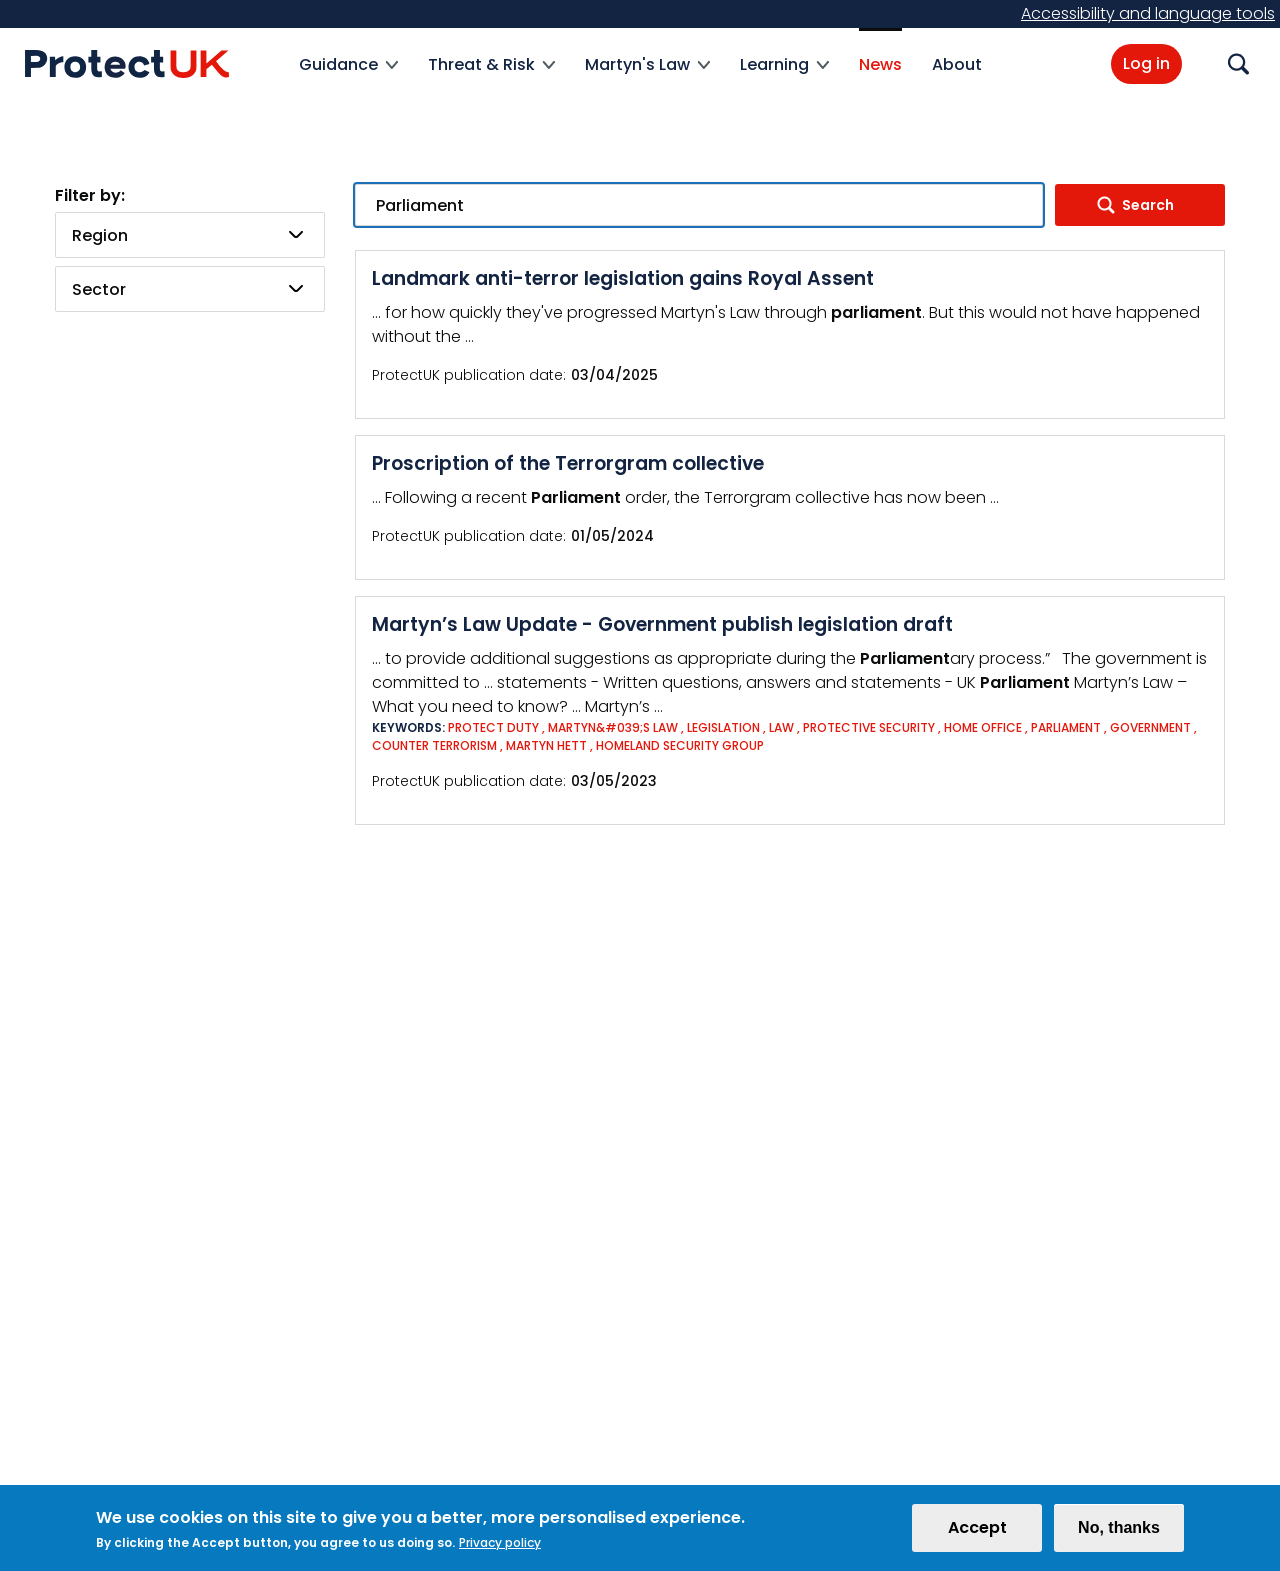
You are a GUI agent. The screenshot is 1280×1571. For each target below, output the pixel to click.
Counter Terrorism (434, 745)
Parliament (1066, 727)
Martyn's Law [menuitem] (647, 76)
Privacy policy (500, 1549)
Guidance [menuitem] (348, 76)
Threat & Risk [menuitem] (491, 76)
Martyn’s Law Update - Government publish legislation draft (662, 624)
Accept (977, 1534)
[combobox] (190, 235)
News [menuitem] (880, 64)
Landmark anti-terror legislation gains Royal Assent (623, 278)
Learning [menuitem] (784, 76)
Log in (1146, 63)
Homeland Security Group (680, 745)
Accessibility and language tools (1148, 13)
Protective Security (869, 727)
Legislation (723, 727)
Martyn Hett (546, 745)
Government (1150, 727)
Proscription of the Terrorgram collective (568, 463)
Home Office (983, 727)
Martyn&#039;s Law (613, 727)
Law (781, 727)
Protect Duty (493, 727)
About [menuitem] (957, 64)
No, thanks (1119, 1534)
